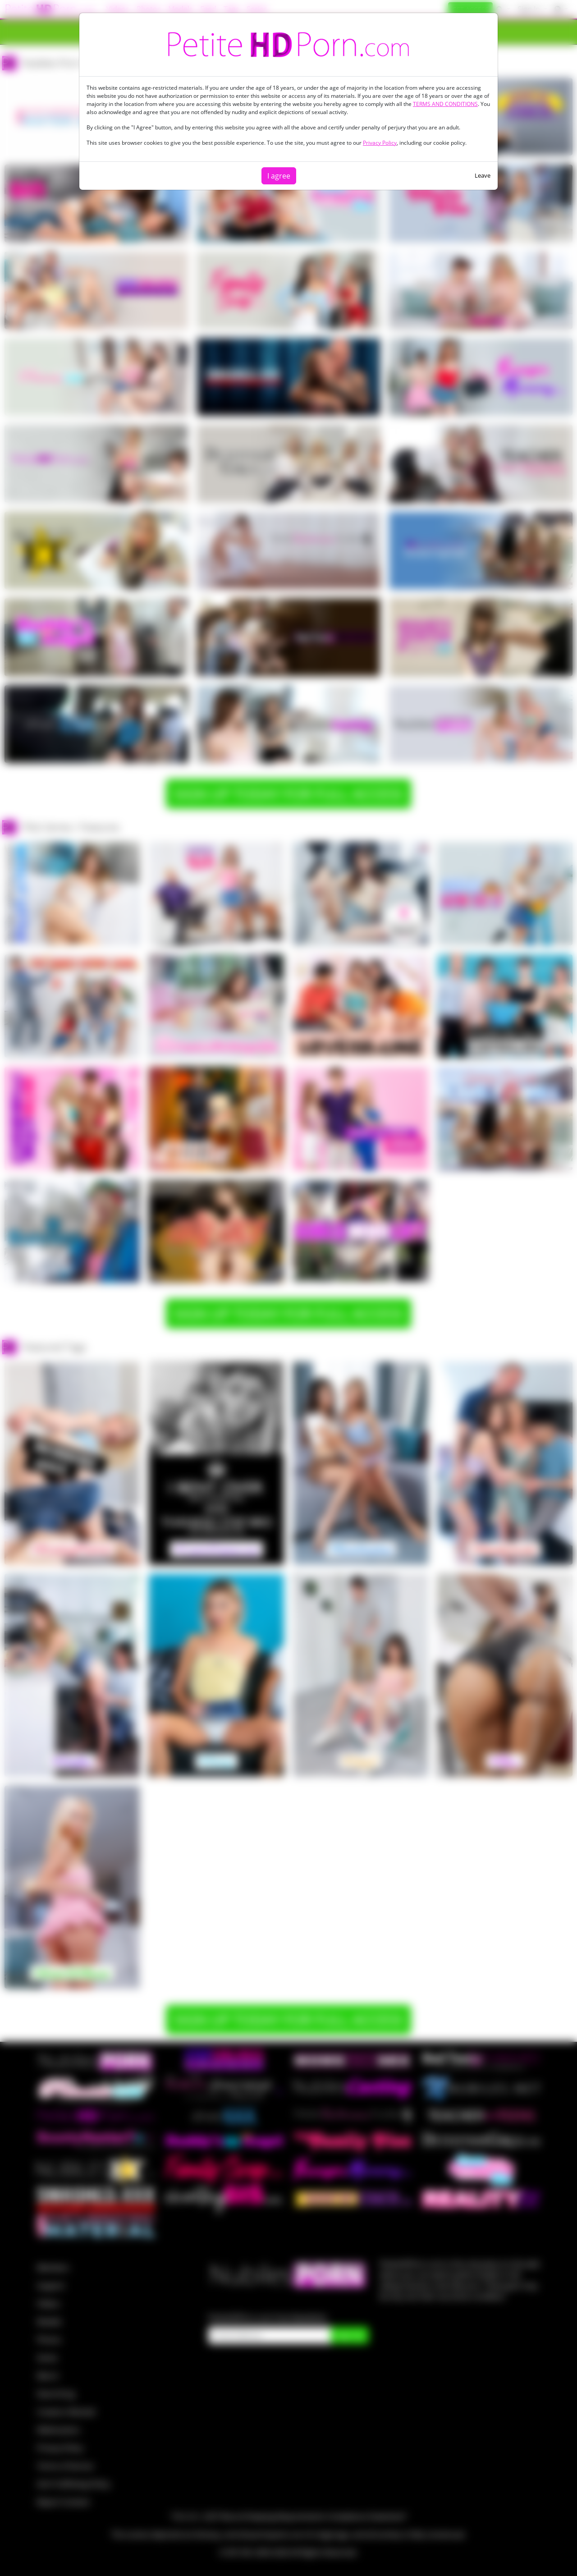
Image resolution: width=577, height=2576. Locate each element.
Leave (482, 175)
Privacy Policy (380, 143)
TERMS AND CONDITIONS (445, 104)
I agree (278, 176)
